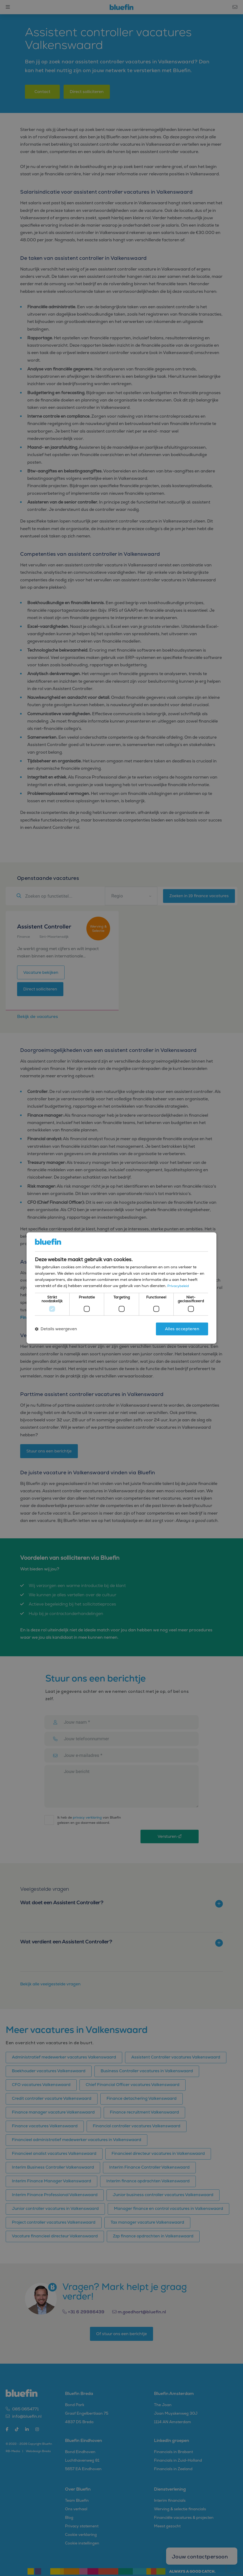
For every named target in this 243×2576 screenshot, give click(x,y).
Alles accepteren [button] (182, 1328)
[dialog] (121, 1288)
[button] (56, 1328)
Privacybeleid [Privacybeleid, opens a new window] (179, 1286)
